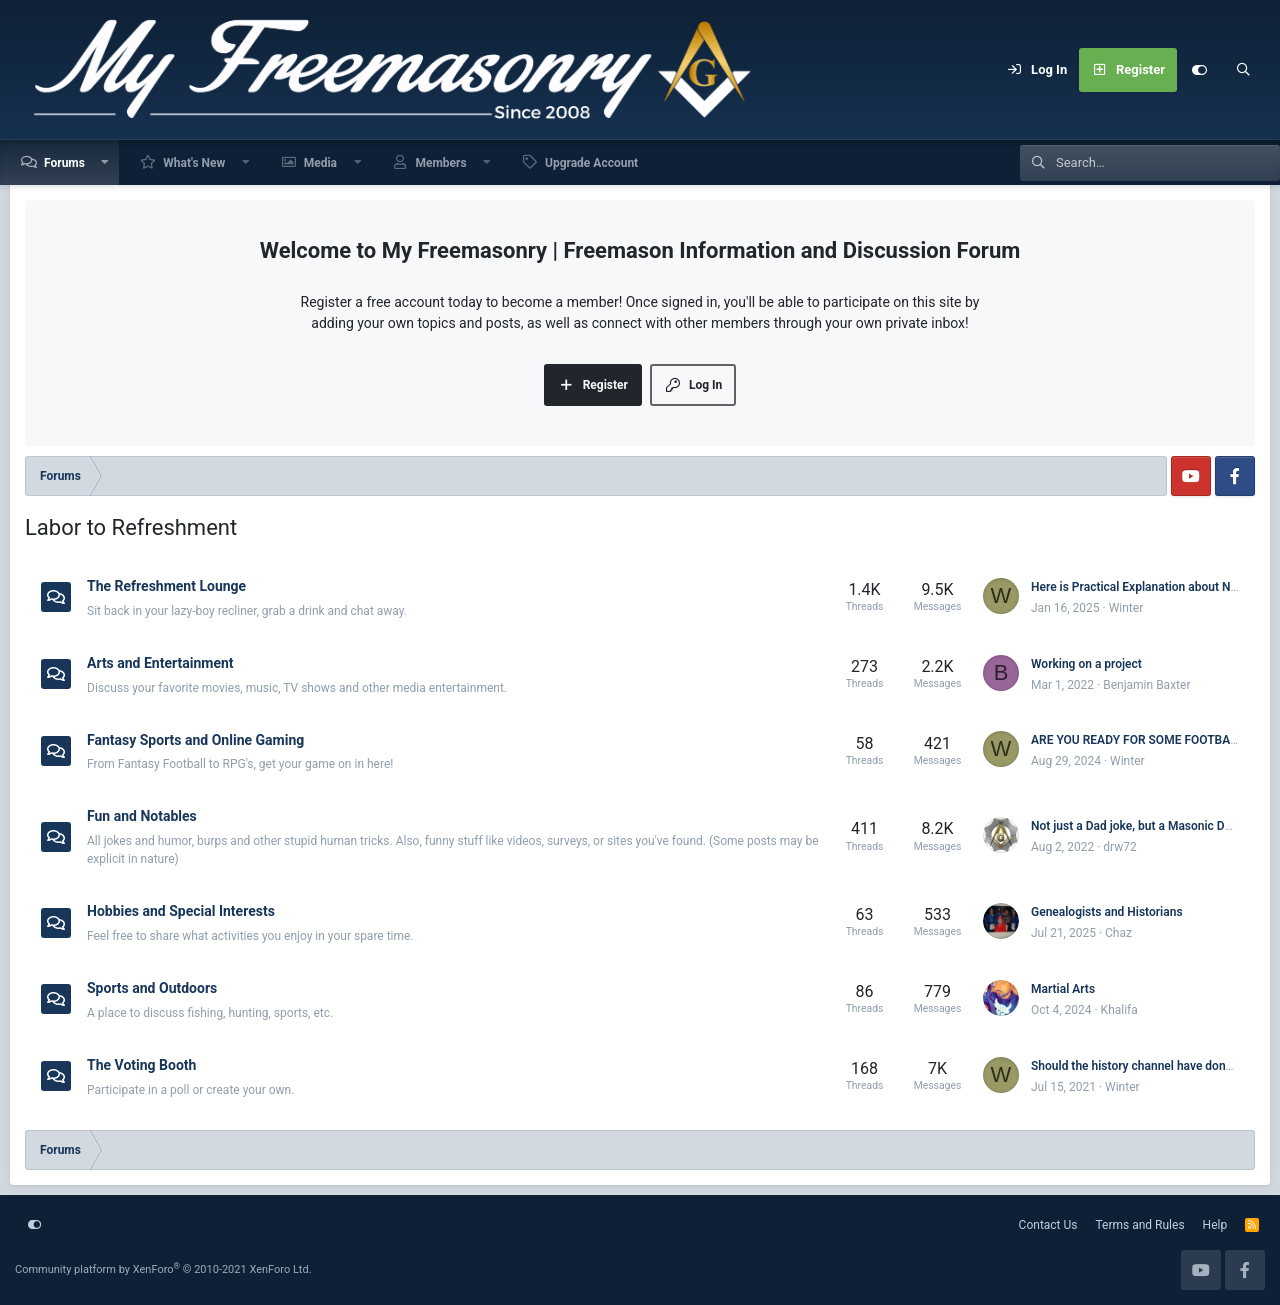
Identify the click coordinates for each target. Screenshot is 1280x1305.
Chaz (1118, 933)
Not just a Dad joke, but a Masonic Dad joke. (1149, 826)
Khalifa (1119, 1010)
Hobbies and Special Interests (181, 911)
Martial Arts (1063, 989)
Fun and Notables (142, 816)
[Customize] (1199, 70)
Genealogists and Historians (1107, 912)
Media (320, 163)
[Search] (1243, 70)
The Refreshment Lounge (166, 586)
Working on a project (1086, 664)
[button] (106, 162)
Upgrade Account (591, 163)
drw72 (1119, 847)
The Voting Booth (141, 1065)
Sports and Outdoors (152, 988)
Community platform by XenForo (163, 1269)
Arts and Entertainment (160, 663)
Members (440, 163)
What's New (194, 163)
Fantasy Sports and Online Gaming (195, 739)
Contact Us (1048, 1225)
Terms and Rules (1140, 1225)
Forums (64, 163)
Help (1215, 1225)
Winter (1126, 608)
